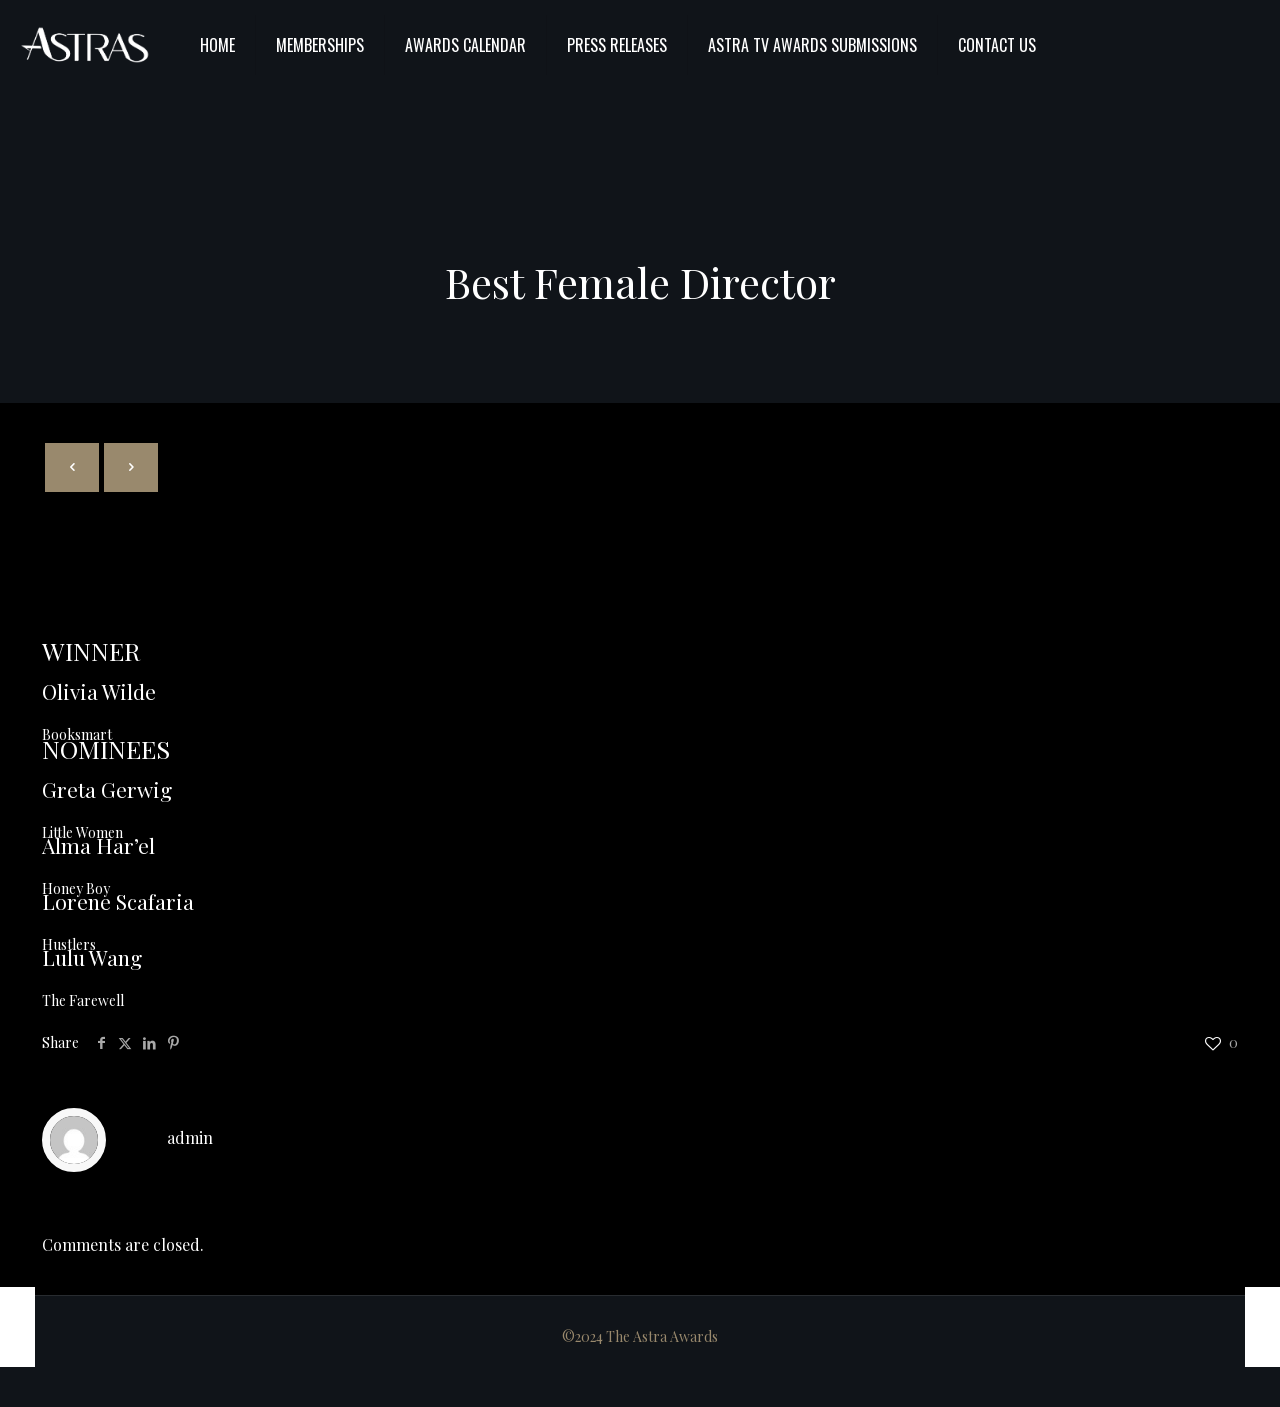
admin (190, 1137)
